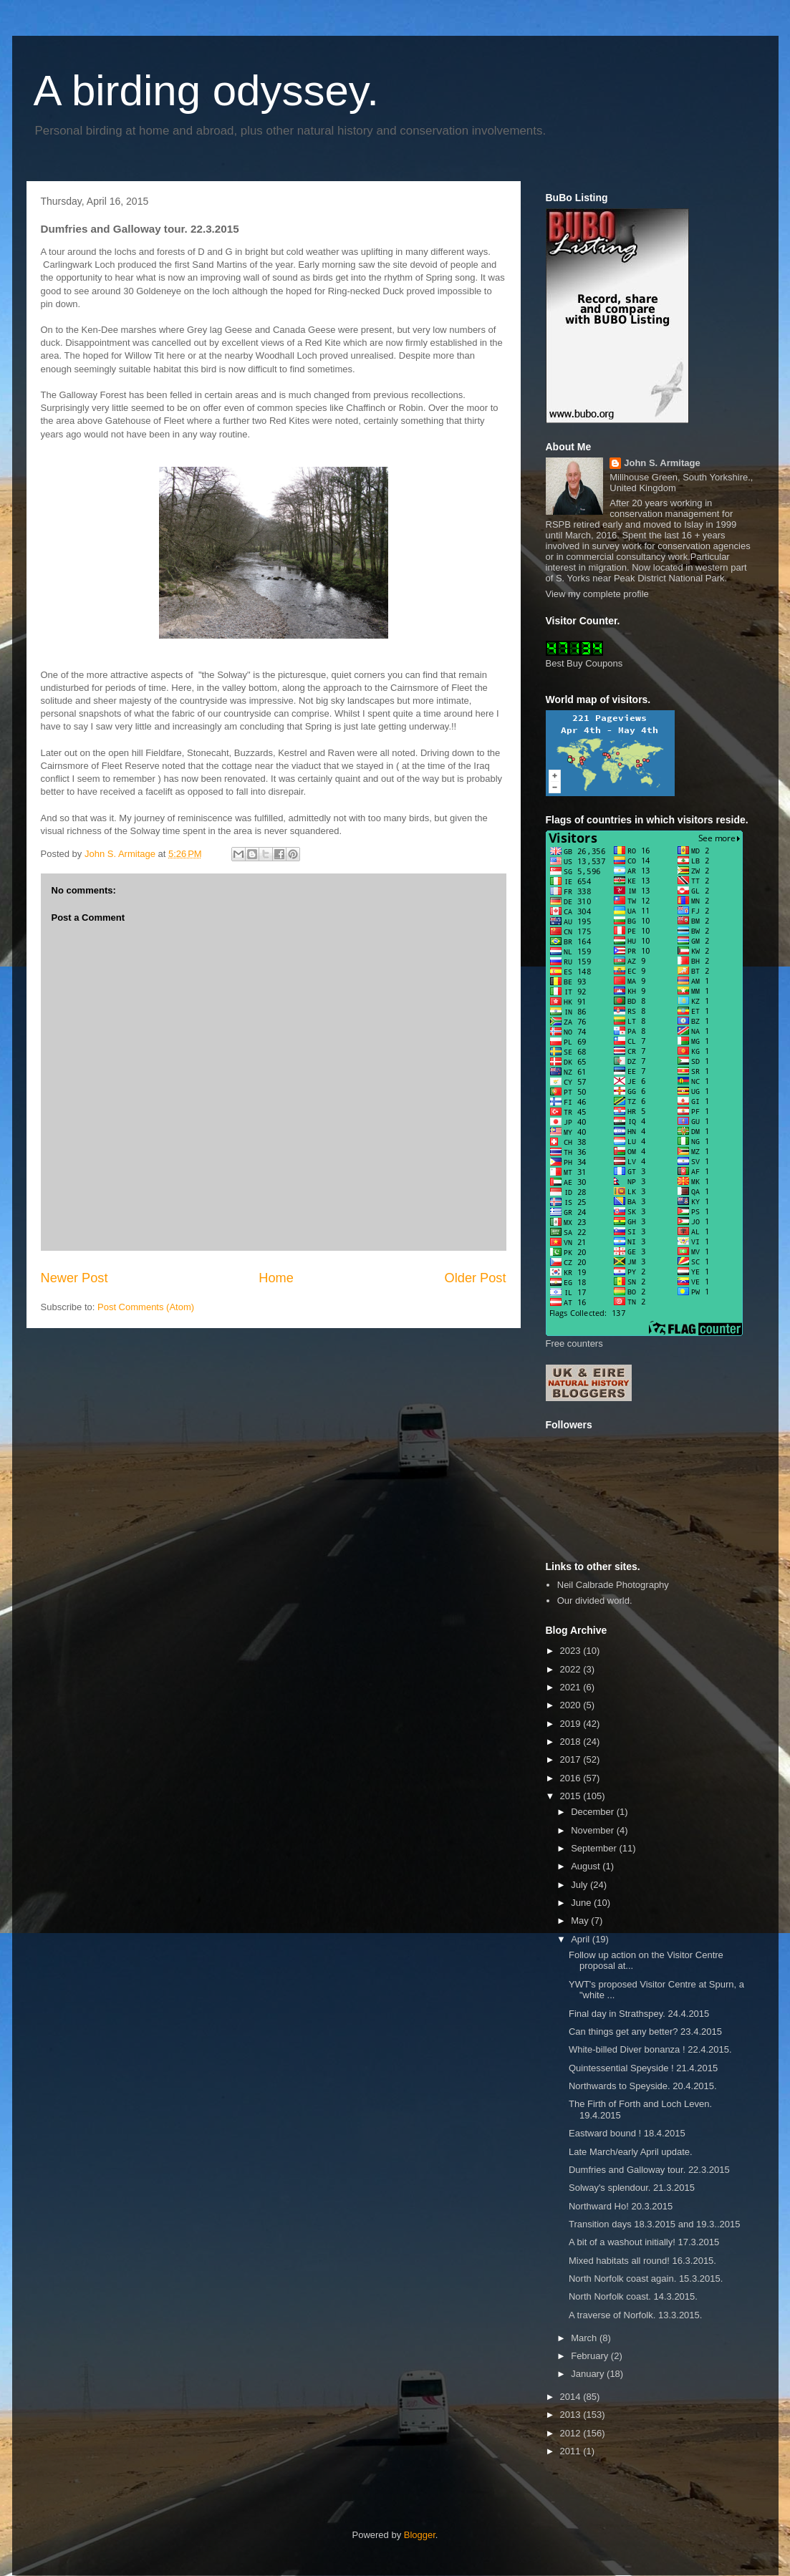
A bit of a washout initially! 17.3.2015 (644, 2242)
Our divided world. (594, 1600)
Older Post (475, 1278)
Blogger (419, 2534)
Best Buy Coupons (584, 663)
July (580, 1884)
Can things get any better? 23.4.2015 (645, 2031)
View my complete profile (597, 594)
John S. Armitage (662, 462)
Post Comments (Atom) (145, 1307)
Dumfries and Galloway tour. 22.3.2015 (649, 2169)
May (581, 1920)
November (594, 1830)
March (585, 2338)
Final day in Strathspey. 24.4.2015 (639, 2013)
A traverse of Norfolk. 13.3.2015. (635, 2315)
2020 (572, 1705)
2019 (572, 1723)
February (591, 2355)
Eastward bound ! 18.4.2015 (627, 2133)
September (595, 1848)
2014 (572, 2396)
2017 (572, 1759)
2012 (572, 2433)
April (581, 1939)
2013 (572, 2414)
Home (276, 1278)
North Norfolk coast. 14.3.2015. (633, 2296)
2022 (572, 1669)
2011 (572, 2451)
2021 (572, 1687)
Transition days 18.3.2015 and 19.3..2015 (654, 2224)
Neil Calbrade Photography (613, 1584)
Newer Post (74, 1278)
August (586, 1866)
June (582, 1902)
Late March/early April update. (631, 2151)
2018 (572, 1741)
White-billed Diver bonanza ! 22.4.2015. (650, 2049)
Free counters (574, 1343)
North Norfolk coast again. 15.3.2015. (646, 2278)
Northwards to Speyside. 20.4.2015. (643, 2086)
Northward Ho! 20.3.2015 (621, 2206)
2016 (572, 1778)
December (594, 1811)
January (589, 2373)
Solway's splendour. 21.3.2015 (632, 2187)
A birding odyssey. (207, 91)
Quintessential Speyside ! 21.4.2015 (643, 2068)
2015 (572, 1796)
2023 (572, 1650)
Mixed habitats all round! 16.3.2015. (642, 2260)
